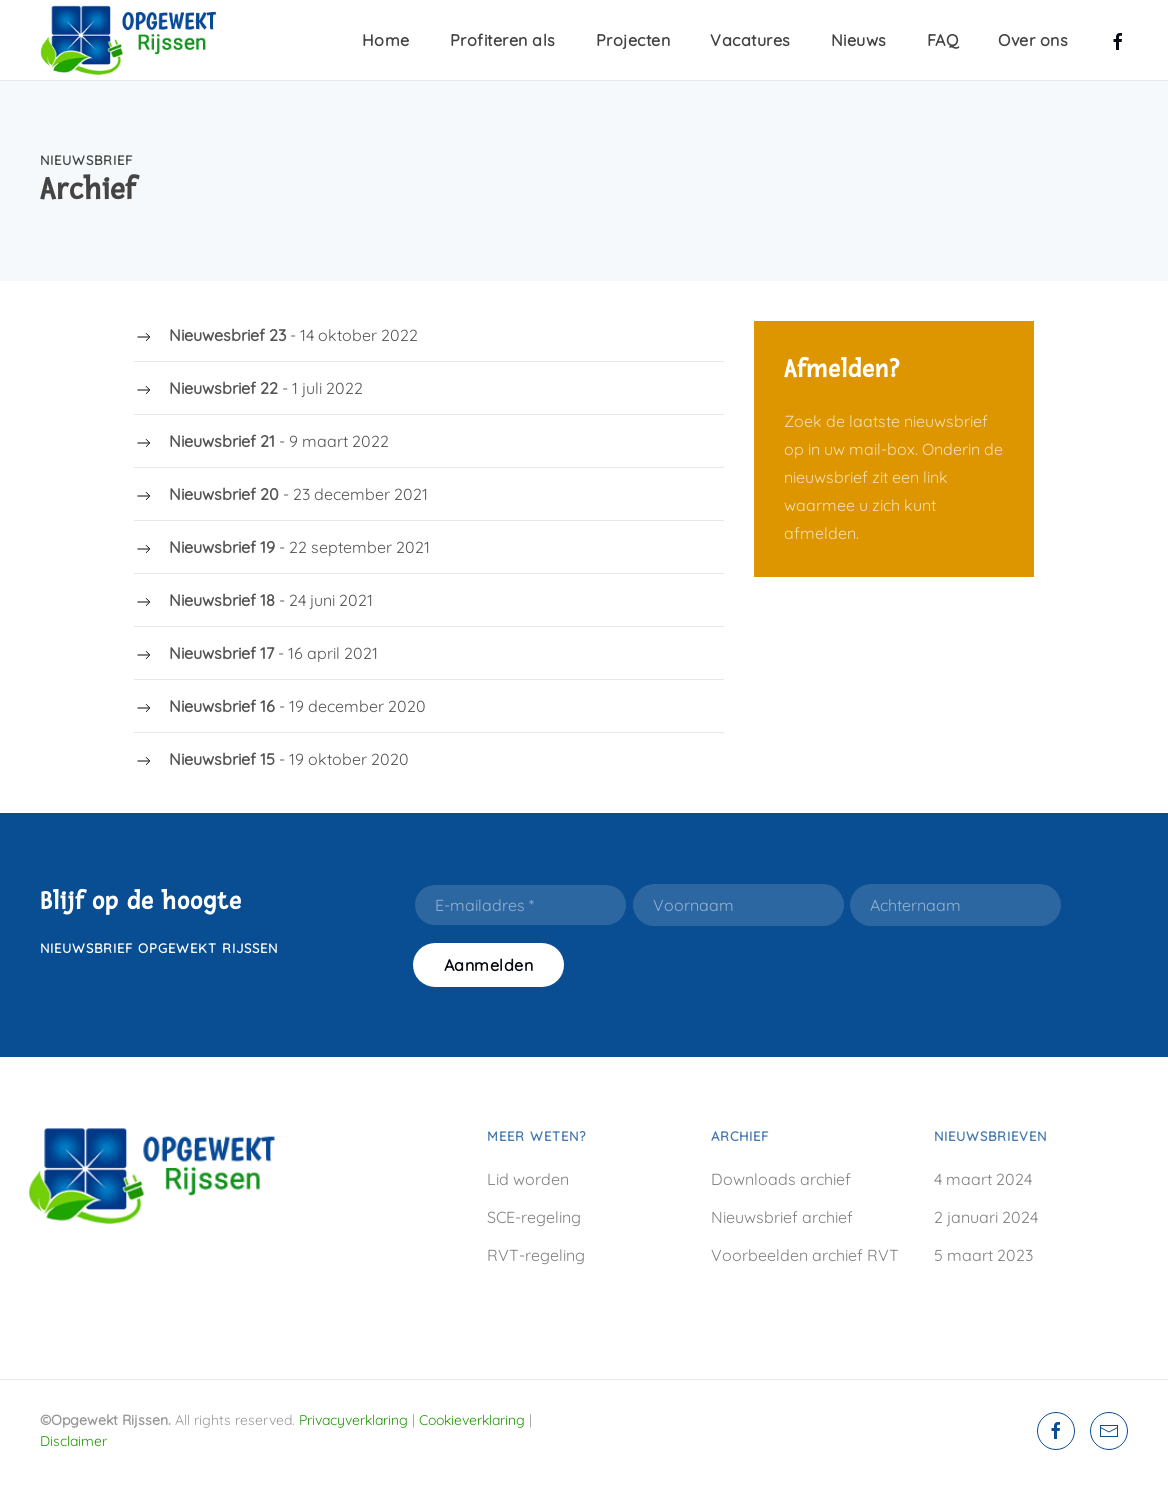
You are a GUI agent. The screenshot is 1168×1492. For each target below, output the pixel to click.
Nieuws (859, 40)
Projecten (633, 40)
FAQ (943, 40)
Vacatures (750, 40)
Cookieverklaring (472, 1420)
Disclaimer (73, 1441)
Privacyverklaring (353, 1420)
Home (386, 40)
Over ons (1033, 40)
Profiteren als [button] (503, 40)
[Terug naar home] (140, 40)
